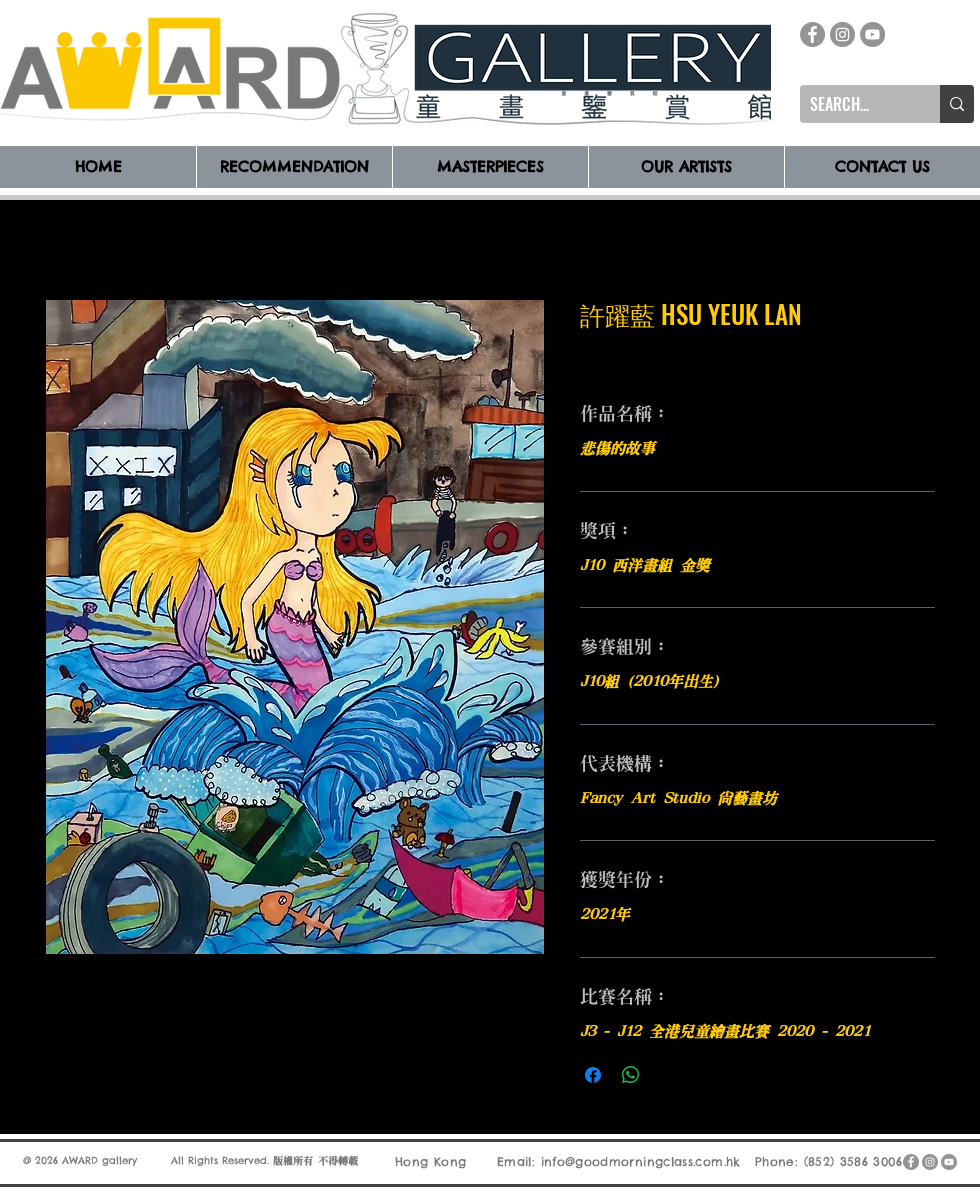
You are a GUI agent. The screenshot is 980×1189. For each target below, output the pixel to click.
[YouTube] (872, 34)
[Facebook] (812, 34)
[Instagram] (842, 34)
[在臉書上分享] (593, 1075)
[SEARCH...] (854, 104)
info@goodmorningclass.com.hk (641, 1161)
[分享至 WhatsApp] (631, 1075)
